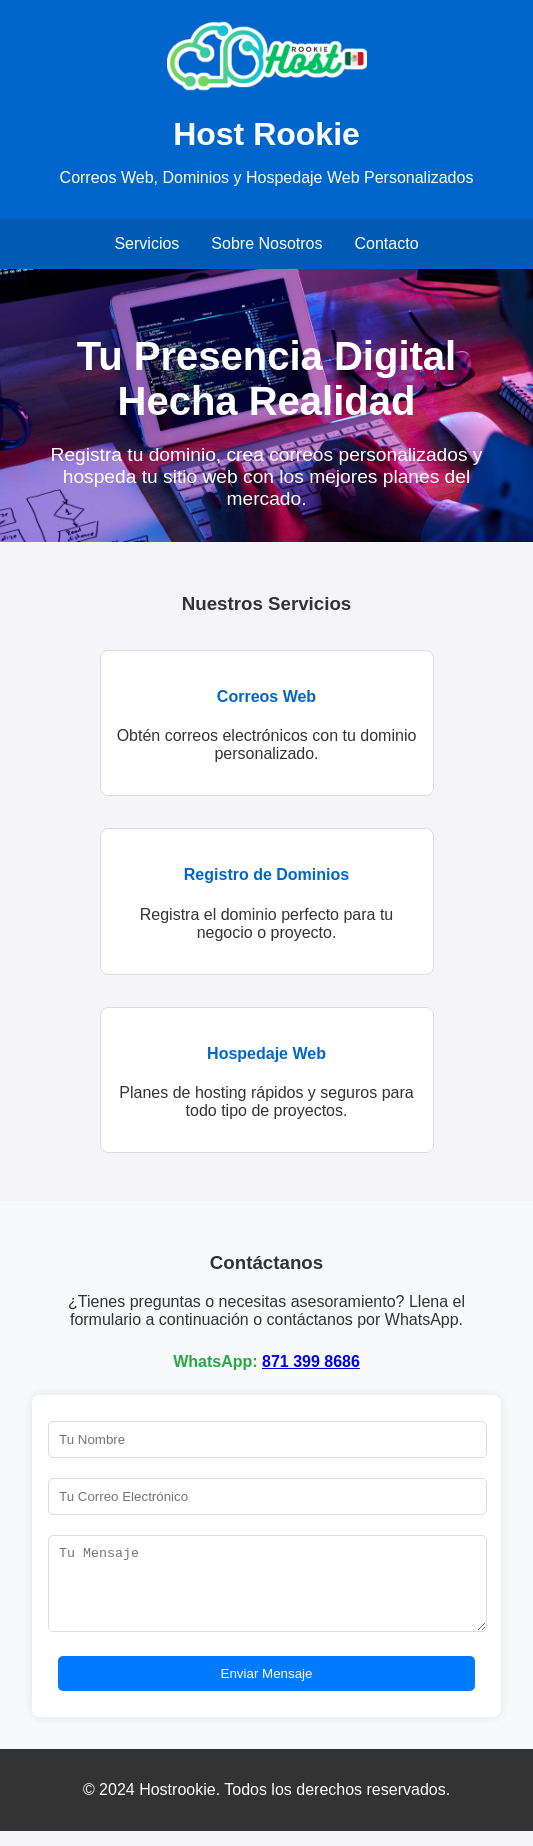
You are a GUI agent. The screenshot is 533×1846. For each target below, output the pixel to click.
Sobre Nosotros (266, 243)
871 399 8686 (311, 1361)
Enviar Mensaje (267, 1688)
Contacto (387, 243)
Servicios (146, 243)
